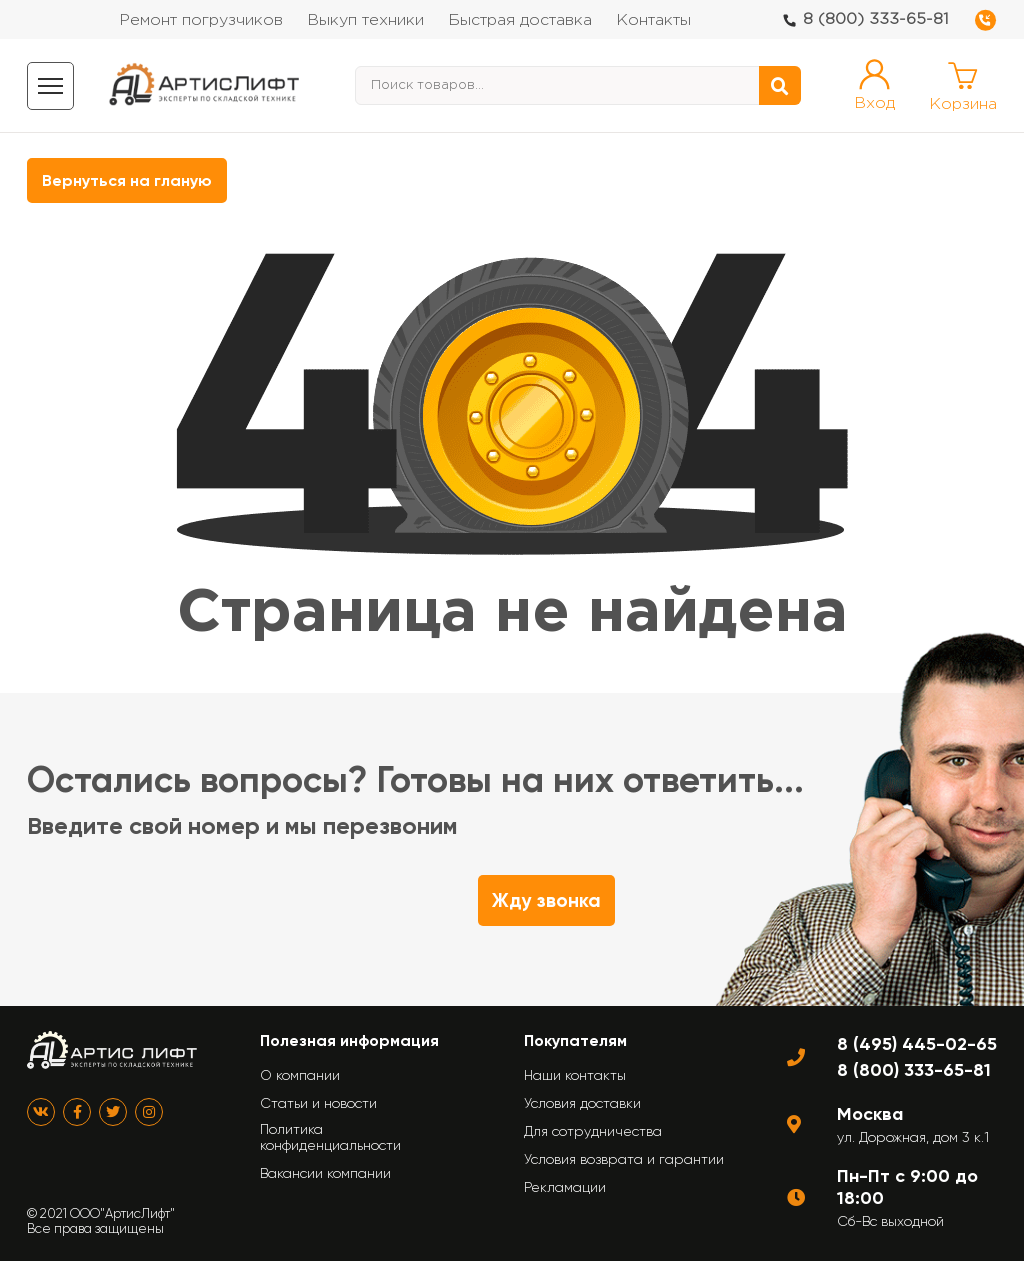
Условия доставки (582, 1103)
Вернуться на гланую (127, 180)
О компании (300, 1075)
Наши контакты (575, 1075)
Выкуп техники (365, 20)
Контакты (653, 20)
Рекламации (565, 1187)
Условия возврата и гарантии (624, 1159)
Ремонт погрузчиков (201, 20)
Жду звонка (546, 900)
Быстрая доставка (520, 20)
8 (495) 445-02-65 (917, 1044)
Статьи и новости (318, 1103)
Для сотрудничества (593, 1131)
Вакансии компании (325, 1173)
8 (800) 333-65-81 (876, 19)
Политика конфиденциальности (330, 1137)
